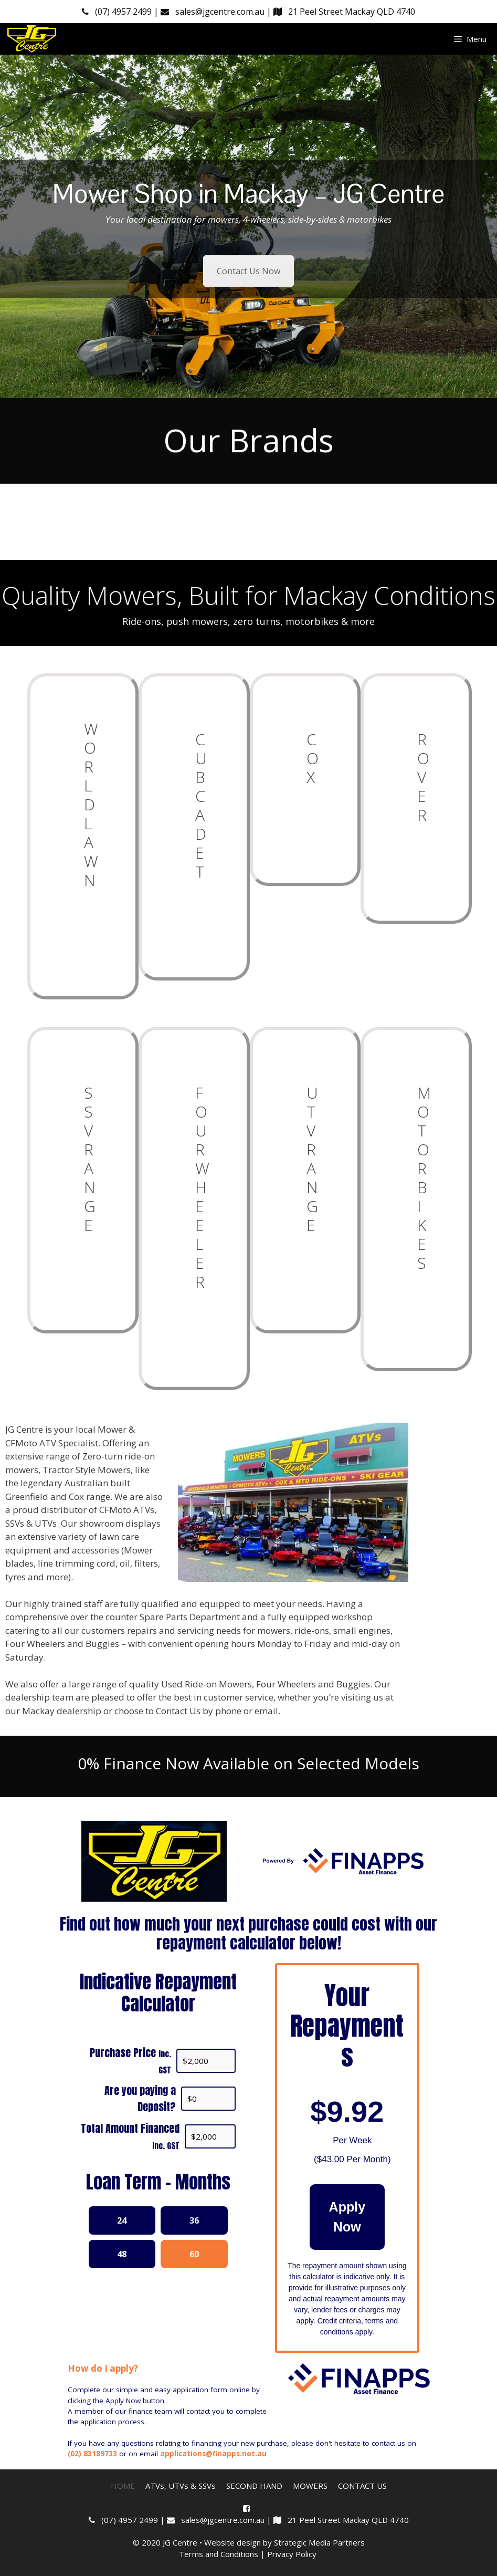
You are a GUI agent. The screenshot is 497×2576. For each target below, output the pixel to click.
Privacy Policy (293, 2554)
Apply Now (347, 2216)
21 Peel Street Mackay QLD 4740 (344, 11)
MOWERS (310, 2485)
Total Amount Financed (130, 2136)
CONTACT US (362, 2485)
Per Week (352, 2140)
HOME (123, 2485)
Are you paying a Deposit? (140, 2098)
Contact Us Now (248, 271)
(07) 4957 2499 (118, 11)
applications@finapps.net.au (213, 2453)
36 (194, 2220)
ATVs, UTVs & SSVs (180, 2485)
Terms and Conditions (218, 2554)
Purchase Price (130, 2060)
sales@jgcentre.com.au (214, 11)
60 (194, 2254)
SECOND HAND (254, 2485)
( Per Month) (352, 2159)
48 (121, 2254)
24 (121, 2220)
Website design (232, 2542)
